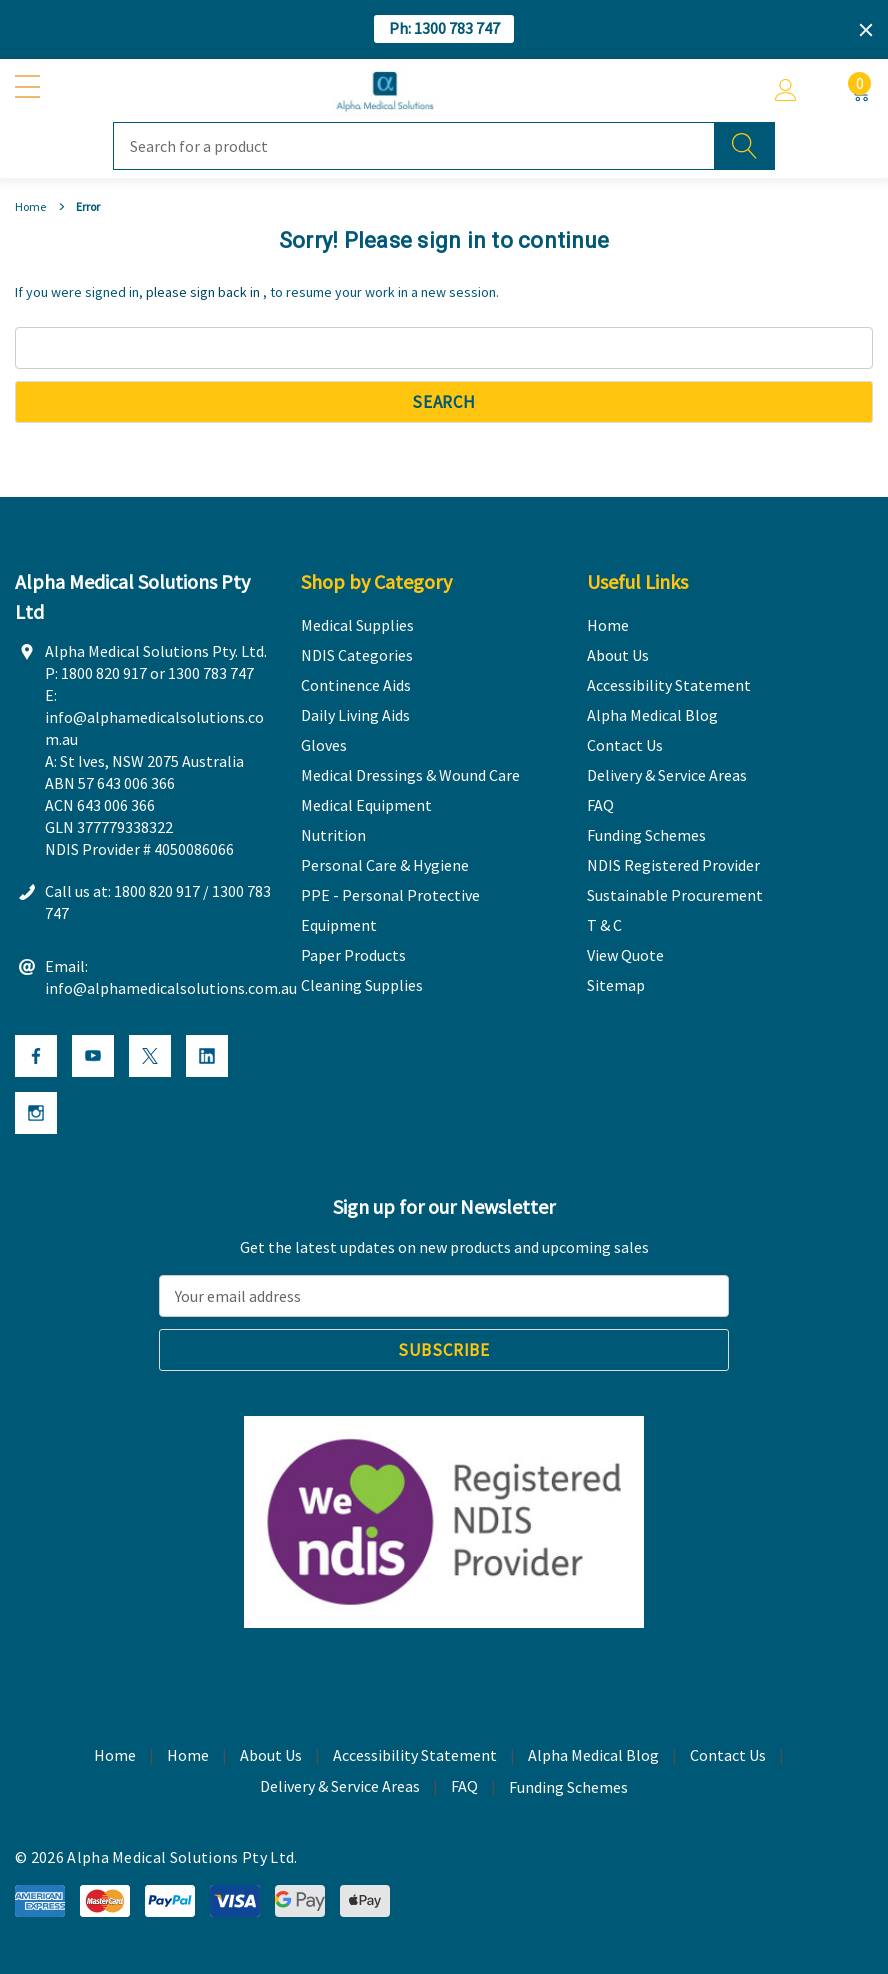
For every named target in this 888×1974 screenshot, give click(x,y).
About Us (271, 1755)
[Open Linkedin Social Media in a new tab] (207, 1056)
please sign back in (203, 292)
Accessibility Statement (415, 1755)
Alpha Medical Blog (593, 1755)
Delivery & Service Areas (340, 1786)
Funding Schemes (568, 1787)
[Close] (866, 30)
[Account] (786, 91)
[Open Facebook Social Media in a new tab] (36, 1056)
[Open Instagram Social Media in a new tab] (36, 1113)
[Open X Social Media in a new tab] (150, 1056)
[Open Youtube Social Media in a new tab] (93, 1056)
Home (188, 1755)
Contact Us (728, 1755)
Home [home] (115, 1755)
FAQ (464, 1786)
